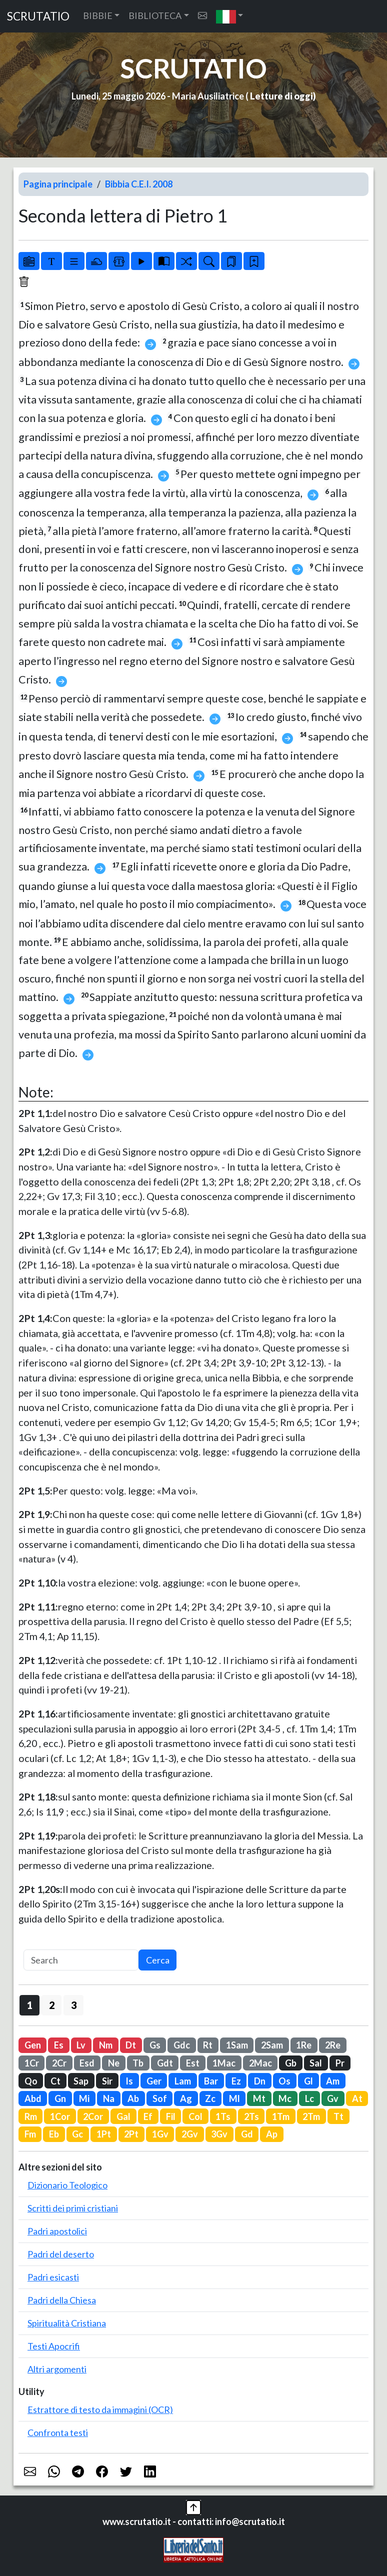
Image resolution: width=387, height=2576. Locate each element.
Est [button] (193, 2063)
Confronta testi (58, 2432)
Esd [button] (87, 2063)
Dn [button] (260, 2081)
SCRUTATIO (38, 16)
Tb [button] (138, 2063)
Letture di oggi (281, 96)
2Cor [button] (93, 2116)
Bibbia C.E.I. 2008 (138, 184)
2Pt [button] (131, 2134)
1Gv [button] (160, 2134)
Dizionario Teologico (68, 2185)
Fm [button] (30, 2134)
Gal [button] (123, 2116)
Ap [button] (272, 2134)
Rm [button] (30, 2116)
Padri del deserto (61, 2254)
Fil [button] (171, 2116)
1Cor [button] (60, 2116)
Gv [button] (332, 2098)
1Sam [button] (237, 2045)
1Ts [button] (223, 2116)
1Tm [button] (281, 2116)
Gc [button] (77, 2134)
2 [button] (51, 2005)
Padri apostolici (57, 2231)
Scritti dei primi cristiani (73, 2208)
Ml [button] (234, 2098)
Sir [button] (107, 2081)
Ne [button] (114, 2063)
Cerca (158, 1960)
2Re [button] (332, 2045)
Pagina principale (58, 184)
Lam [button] (182, 2081)
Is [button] (129, 2081)
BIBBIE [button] (97, 15)
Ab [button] (133, 2098)
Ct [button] (55, 2081)
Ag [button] (186, 2098)
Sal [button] (316, 2063)
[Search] (81, 1960)
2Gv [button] (190, 2134)
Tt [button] (339, 2116)
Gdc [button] (182, 2045)
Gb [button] (290, 2063)
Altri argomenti (57, 2369)
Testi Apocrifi (54, 2346)
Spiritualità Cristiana (67, 2323)
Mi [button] (84, 2098)
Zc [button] (210, 2098)
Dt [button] (131, 2045)
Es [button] (59, 2045)
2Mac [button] (260, 2063)
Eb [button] (54, 2134)
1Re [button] (304, 2045)
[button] (230, 16)
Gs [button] (155, 2045)
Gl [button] (308, 2081)
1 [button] (29, 2005)
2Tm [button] (311, 2116)
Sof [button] (159, 2098)
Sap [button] (81, 2081)
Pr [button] (340, 2063)
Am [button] (333, 2081)
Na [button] (108, 2098)
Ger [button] (154, 2081)
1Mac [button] (224, 2063)
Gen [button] (32, 2045)
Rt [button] (207, 2045)
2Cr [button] (59, 2063)
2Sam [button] (272, 2045)
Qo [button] (31, 2081)
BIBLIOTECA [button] (155, 15)
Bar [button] (211, 2081)
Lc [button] (309, 2098)
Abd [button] (33, 2098)
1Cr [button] (31, 2063)
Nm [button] (105, 2045)
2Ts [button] (251, 2116)
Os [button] (284, 2081)
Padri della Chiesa (62, 2300)
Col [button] (195, 2116)
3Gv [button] (219, 2134)
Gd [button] (247, 2134)
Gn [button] (60, 2098)
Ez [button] (236, 2081)
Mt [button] (259, 2098)
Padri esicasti (53, 2277)
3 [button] (73, 2005)
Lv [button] (81, 2045)
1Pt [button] (103, 2134)
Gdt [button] (165, 2063)
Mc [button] (285, 2098)
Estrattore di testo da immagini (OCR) (100, 2409)
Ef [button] (148, 2116)
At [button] (357, 2098)
